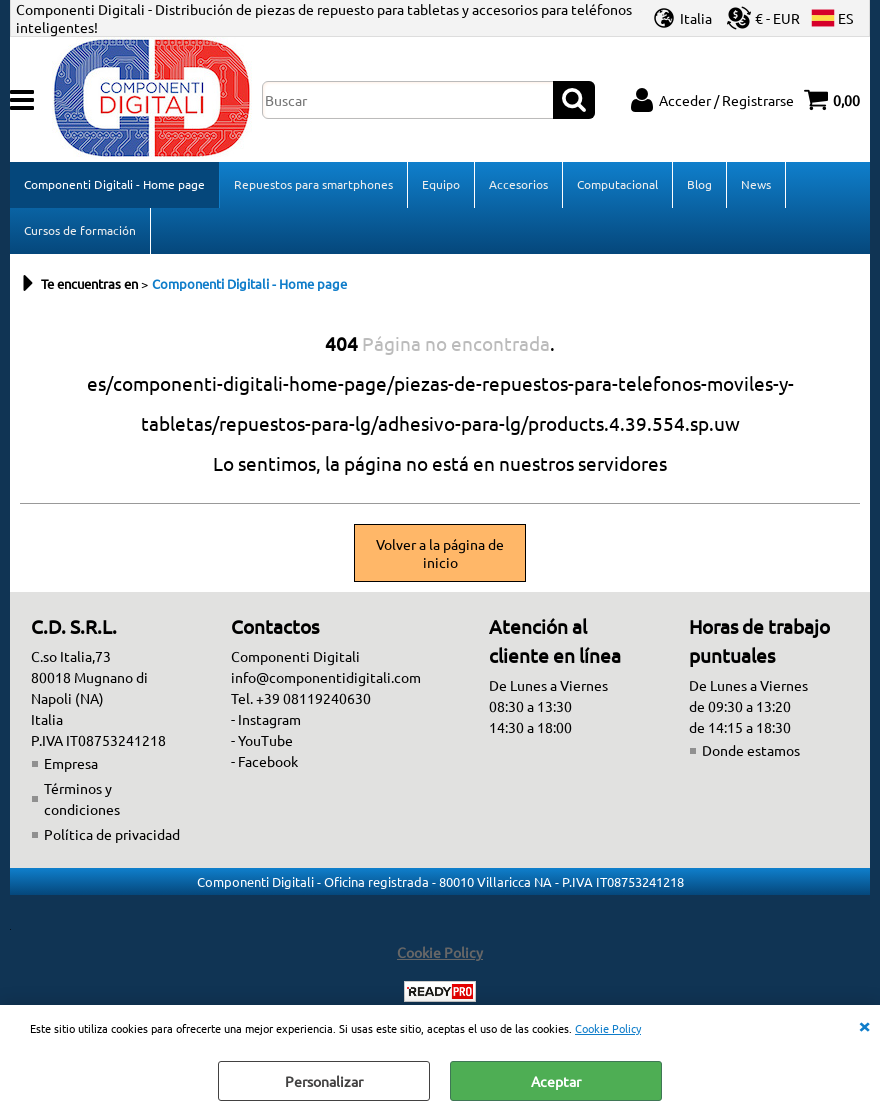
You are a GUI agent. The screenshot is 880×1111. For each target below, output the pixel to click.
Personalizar (324, 1081)
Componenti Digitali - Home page (114, 184)
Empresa (71, 763)
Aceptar (556, 1081)
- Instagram (266, 719)
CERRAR (864, 1025)
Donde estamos (751, 750)
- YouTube (262, 740)
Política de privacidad (112, 834)
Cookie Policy (608, 1028)
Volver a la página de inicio (440, 553)
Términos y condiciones (82, 798)
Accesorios (518, 184)
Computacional (617, 184)
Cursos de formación (80, 230)
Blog (699, 184)
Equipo (441, 184)
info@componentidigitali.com (326, 677)
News (756, 184)
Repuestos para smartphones (313, 184)
